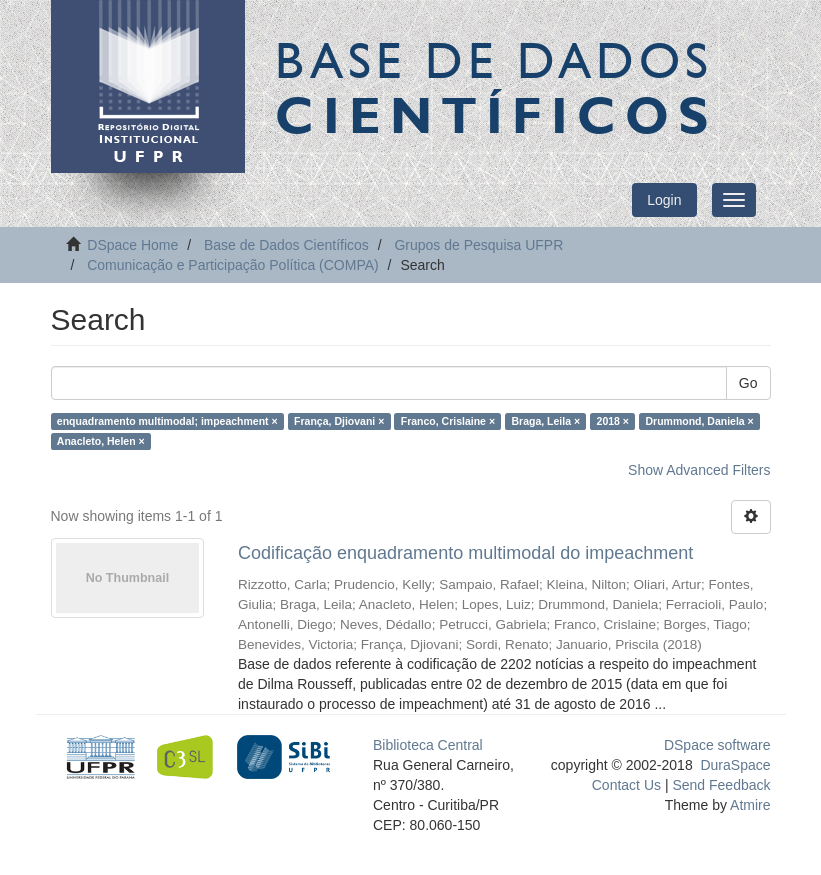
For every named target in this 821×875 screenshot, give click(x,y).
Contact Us (626, 785)
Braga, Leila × (546, 421)
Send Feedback (721, 785)
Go (748, 383)
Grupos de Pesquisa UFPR (478, 245)
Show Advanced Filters (699, 470)
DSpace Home (132, 245)
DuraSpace (735, 765)
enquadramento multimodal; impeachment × (167, 421)
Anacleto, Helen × (101, 441)
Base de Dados (496, 87)
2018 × (613, 421)
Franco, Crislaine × (448, 421)
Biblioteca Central (428, 745)
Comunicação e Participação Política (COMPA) (233, 265)
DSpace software (717, 745)
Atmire (749, 805)
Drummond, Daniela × (699, 421)
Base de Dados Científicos (286, 245)
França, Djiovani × (339, 421)
